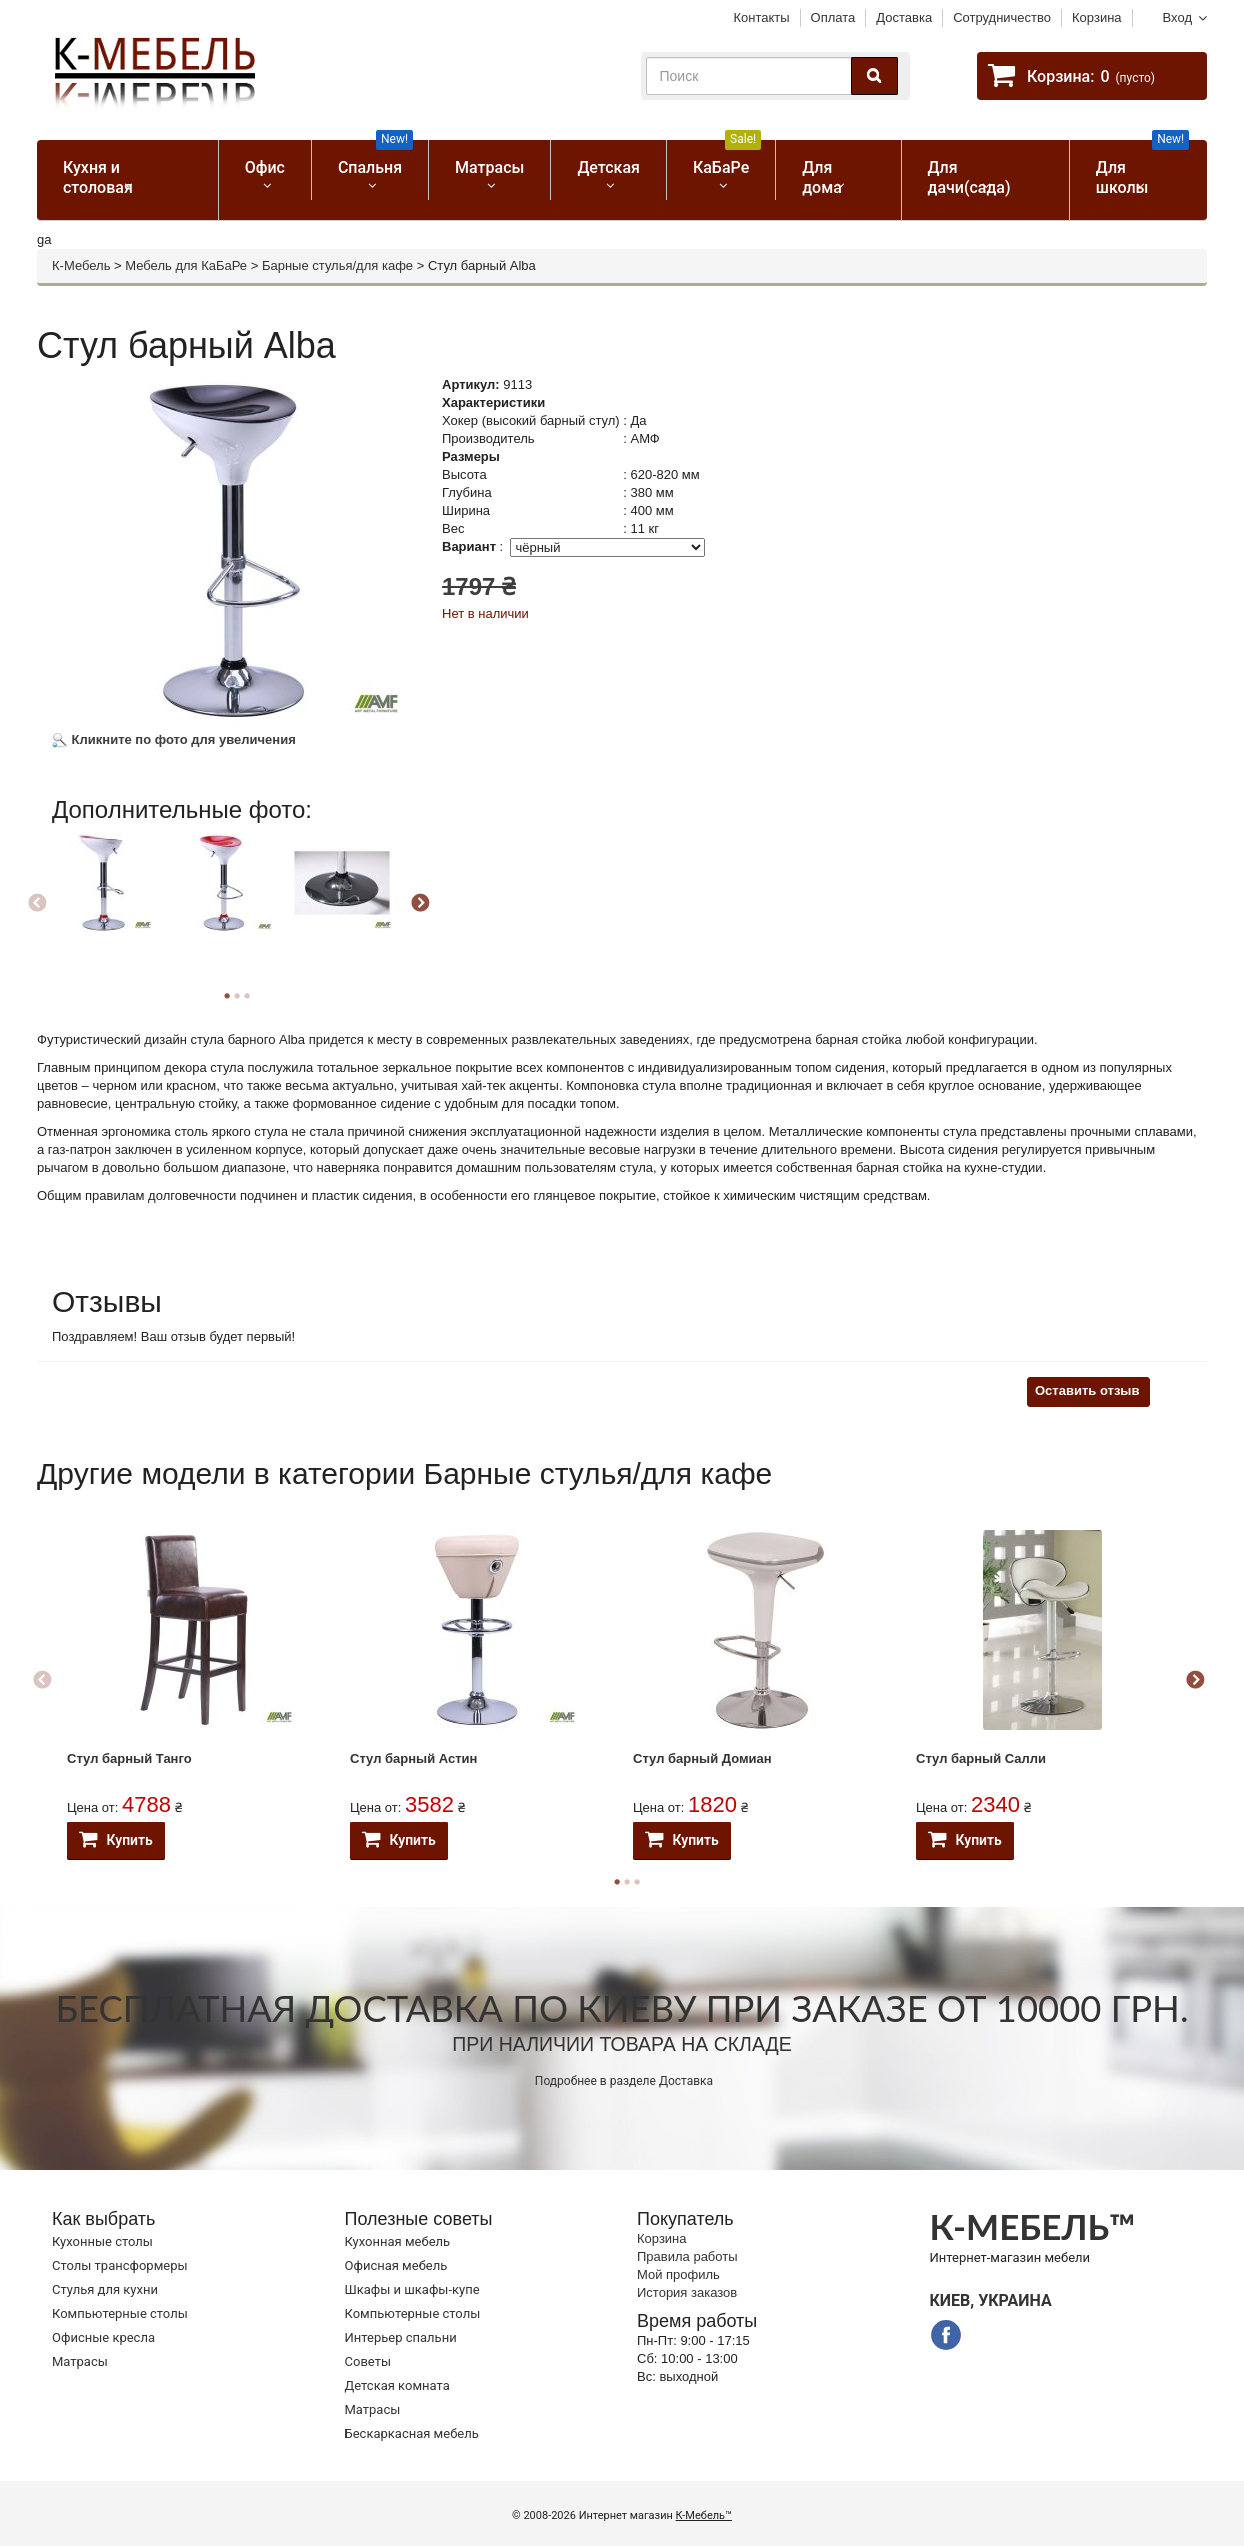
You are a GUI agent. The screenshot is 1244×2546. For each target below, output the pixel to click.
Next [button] (420, 904)
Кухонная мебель (398, 2241)
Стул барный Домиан (702, 1758)
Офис (265, 167)
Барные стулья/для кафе (337, 265)
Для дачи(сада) (969, 177)
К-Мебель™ (704, 2515)
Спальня (375, 158)
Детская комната (397, 2385)
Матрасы (489, 167)
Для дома (822, 177)
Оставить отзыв (1087, 1390)
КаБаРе (727, 158)
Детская (608, 167)
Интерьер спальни (401, 2337)
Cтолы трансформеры (120, 2265)
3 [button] (247, 996)
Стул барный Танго (129, 1758)
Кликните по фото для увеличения (174, 739)
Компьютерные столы (120, 2313)
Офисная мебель (396, 2265)
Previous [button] (37, 904)
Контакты (761, 17)
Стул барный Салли (981, 1758)
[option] (109, 901)
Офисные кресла (103, 2337)
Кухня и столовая (98, 177)
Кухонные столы (102, 2241)
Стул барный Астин (413, 1758)
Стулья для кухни (105, 2289)
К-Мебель (81, 265)
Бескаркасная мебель (412, 2433)
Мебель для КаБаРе (186, 265)
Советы (368, 2361)
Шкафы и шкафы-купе (412, 2289)
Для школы (1142, 168)
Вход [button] (1177, 17)
